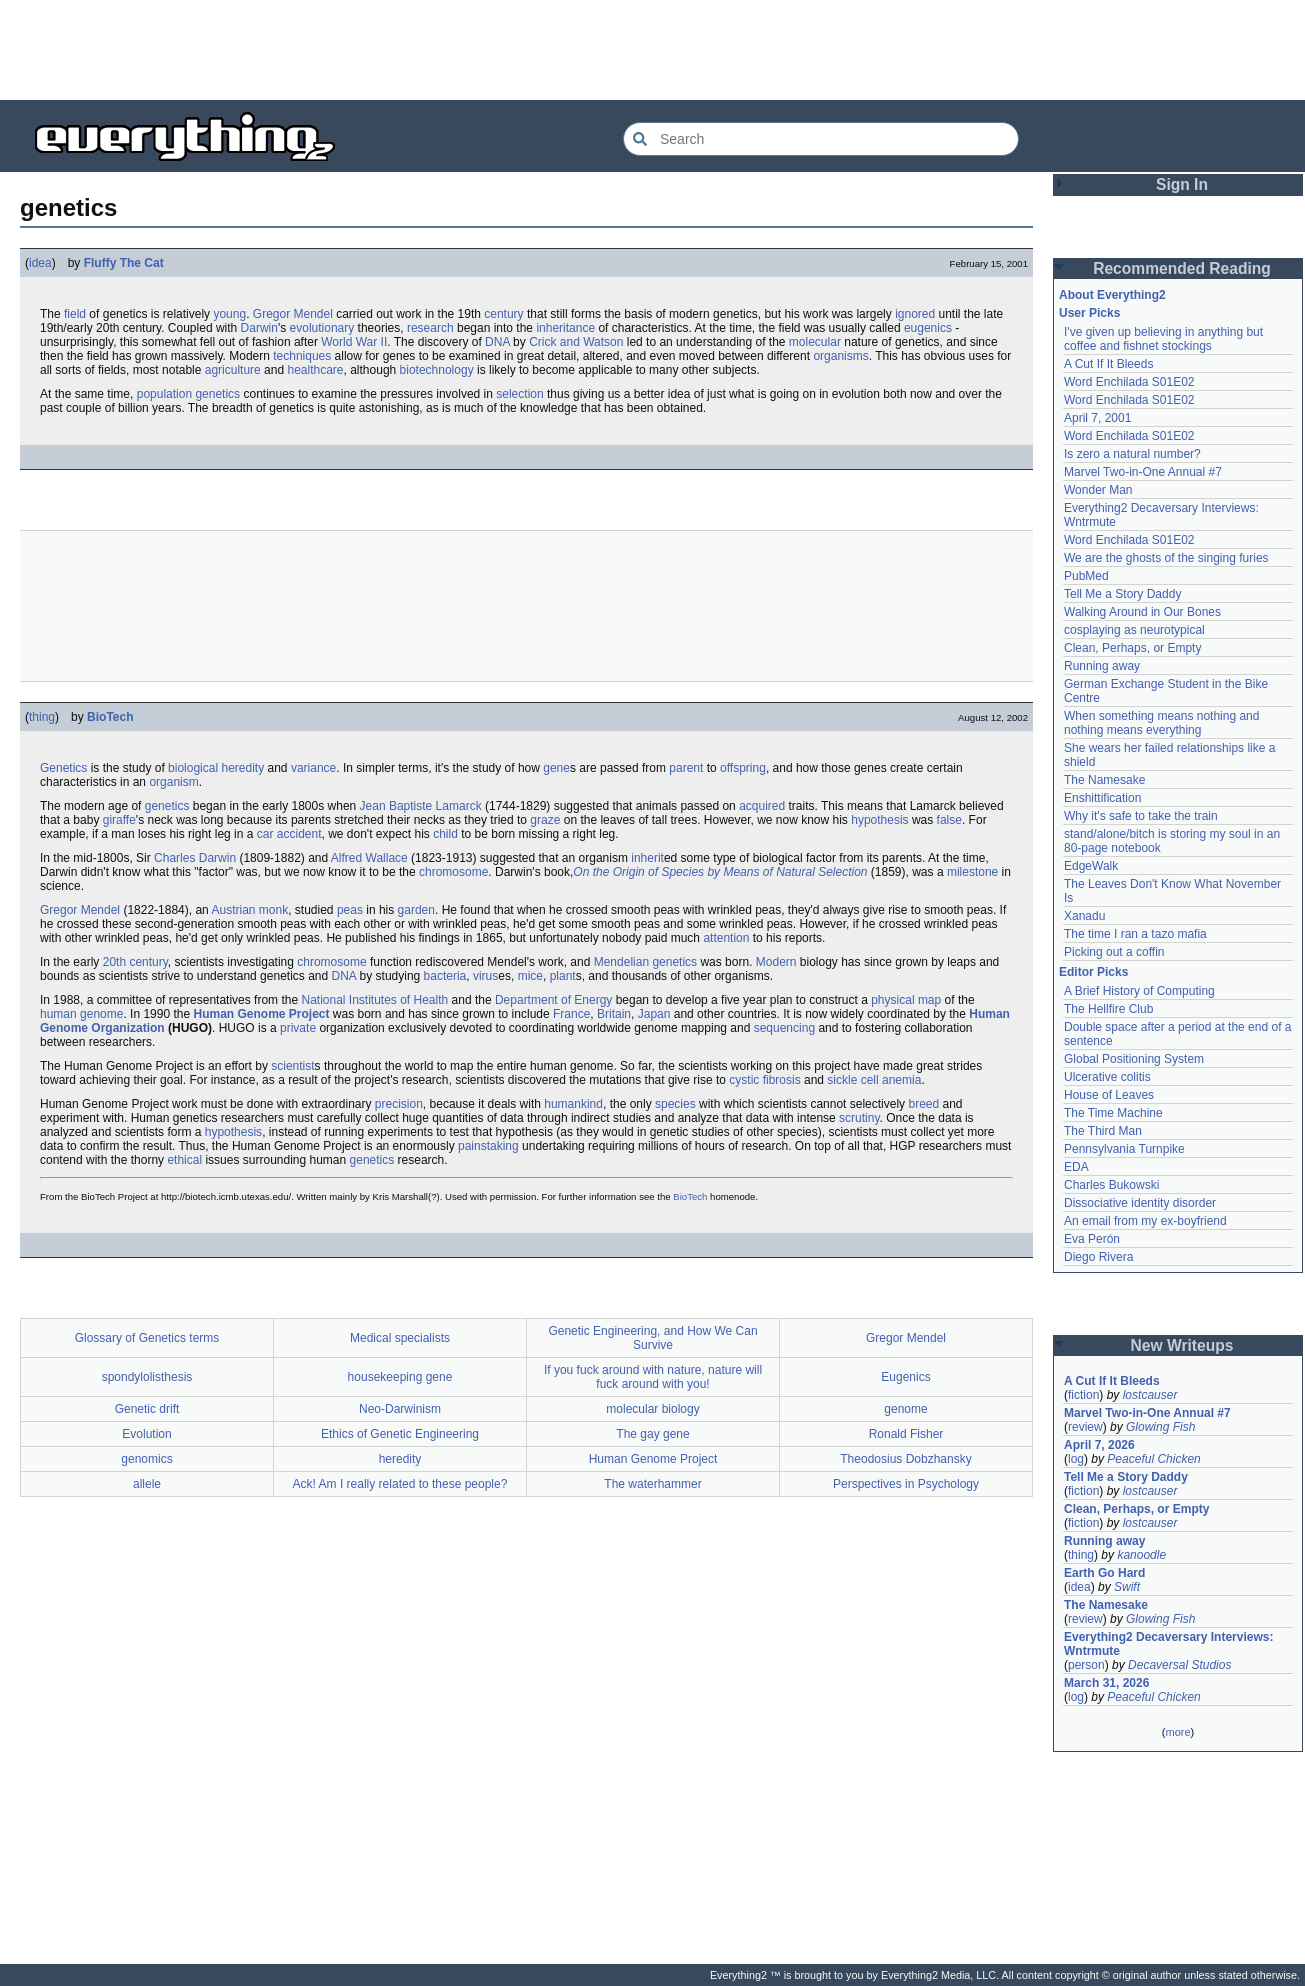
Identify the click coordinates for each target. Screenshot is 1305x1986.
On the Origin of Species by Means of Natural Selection (720, 872)
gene (556, 768)
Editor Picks (1093, 972)
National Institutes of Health (374, 1000)
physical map (906, 1000)
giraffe (119, 820)
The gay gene (652, 1434)
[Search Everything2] (821, 139)
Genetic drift (147, 1409)
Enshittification (1102, 798)
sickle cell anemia (874, 1080)
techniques (302, 356)
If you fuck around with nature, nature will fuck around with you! (653, 1377)
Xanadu (1084, 916)
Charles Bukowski (1111, 1185)
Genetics (63, 768)
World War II (354, 342)
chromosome (453, 872)
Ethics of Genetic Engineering (400, 1434)
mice (530, 976)
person (1086, 1665)
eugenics (928, 328)
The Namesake (1104, 780)
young (229, 314)
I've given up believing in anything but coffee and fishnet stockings (1163, 339)
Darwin (259, 328)
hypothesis (879, 820)
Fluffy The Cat (124, 263)
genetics (167, 806)
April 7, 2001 (1097, 418)
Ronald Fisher (906, 1434)
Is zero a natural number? (1132, 454)
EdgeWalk (1091, 866)
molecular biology (652, 1409)
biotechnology (437, 370)
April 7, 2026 (1099, 1445)
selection (519, 394)
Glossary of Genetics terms (147, 1338)
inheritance (565, 328)
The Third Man (1103, 1131)
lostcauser (1150, 1395)
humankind (573, 1104)
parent (686, 768)
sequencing (784, 1028)
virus (485, 976)
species (675, 1104)
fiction (1083, 1395)
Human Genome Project (261, 1014)
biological (193, 768)
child (445, 834)
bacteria (445, 976)
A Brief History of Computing (1139, 991)
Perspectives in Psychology (906, 1484)
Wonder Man (1098, 490)
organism (173, 782)
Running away (1102, 666)
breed (923, 1104)
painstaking (488, 1146)
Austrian (233, 910)
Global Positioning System (1134, 1059)
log (1076, 1459)
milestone (972, 872)
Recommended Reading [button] (1182, 268)
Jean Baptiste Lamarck (421, 806)
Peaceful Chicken (1153, 1459)
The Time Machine (1113, 1113)
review (1085, 1427)
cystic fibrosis (764, 1080)
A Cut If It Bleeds (1108, 364)
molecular (815, 342)
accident (299, 834)
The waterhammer (652, 1484)
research (430, 328)
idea (40, 263)
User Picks (1089, 313)
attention (726, 938)
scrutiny (859, 1118)
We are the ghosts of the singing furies (1166, 558)
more (1177, 1732)
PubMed (1086, 576)
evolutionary (322, 328)
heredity (242, 768)
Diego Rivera (1098, 1257)
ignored (915, 314)
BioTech (110, 717)
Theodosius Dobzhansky (905, 1459)
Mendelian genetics (645, 962)
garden (416, 910)
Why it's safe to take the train (1141, 816)
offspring (743, 768)
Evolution (146, 1434)
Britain (614, 1014)
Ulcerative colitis (1107, 1077)
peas (350, 910)
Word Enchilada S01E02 (1129, 382)
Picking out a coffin (1114, 952)
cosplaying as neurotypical (1134, 630)
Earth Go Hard (1104, 1573)
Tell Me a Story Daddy (1122, 594)
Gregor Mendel (293, 314)
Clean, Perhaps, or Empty (1132, 648)
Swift (1127, 1587)
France (571, 1014)
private (298, 1028)
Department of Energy (553, 1000)
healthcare (315, 370)
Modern (776, 962)
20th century (135, 962)
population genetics (188, 394)
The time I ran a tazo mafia (1135, 934)
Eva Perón (1092, 1239)
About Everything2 (1112, 295)
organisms (840, 356)
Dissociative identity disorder (1140, 1203)
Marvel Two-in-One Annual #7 (1143, 472)
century (503, 314)
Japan (654, 1014)
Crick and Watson (576, 342)
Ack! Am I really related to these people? (400, 1484)
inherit (647, 858)
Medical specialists (400, 1338)
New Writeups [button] (1182, 1345)
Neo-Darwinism (400, 1409)
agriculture (233, 370)
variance (313, 768)
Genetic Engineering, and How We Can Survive (652, 1338)
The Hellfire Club (1108, 1009)
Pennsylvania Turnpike (1124, 1149)
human (58, 1014)
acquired (762, 806)
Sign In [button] (1182, 184)
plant (563, 976)
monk (273, 910)
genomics (146, 1459)
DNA (497, 342)
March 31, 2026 (1106, 1683)
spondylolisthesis (147, 1377)
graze (545, 820)
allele (147, 1484)
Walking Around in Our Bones (1142, 612)
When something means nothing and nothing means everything (1161, 723)
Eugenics (905, 1377)
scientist (292, 1066)
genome (101, 1014)
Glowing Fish (1160, 1427)
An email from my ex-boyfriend (1145, 1221)
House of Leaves (1109, 1095)
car (265, 834)
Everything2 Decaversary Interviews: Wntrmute (1168, 1644)
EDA (1076, 1167)
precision (399, 1104)
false (949, 820)
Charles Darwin (195, 858)
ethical (184, 1160)
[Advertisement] (653, 50)
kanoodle (1141, 1555)
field (75, 314)
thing (42, 717)
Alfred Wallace (369, 858)
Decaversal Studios (1179, 1665)
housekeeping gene (400, 1377)
